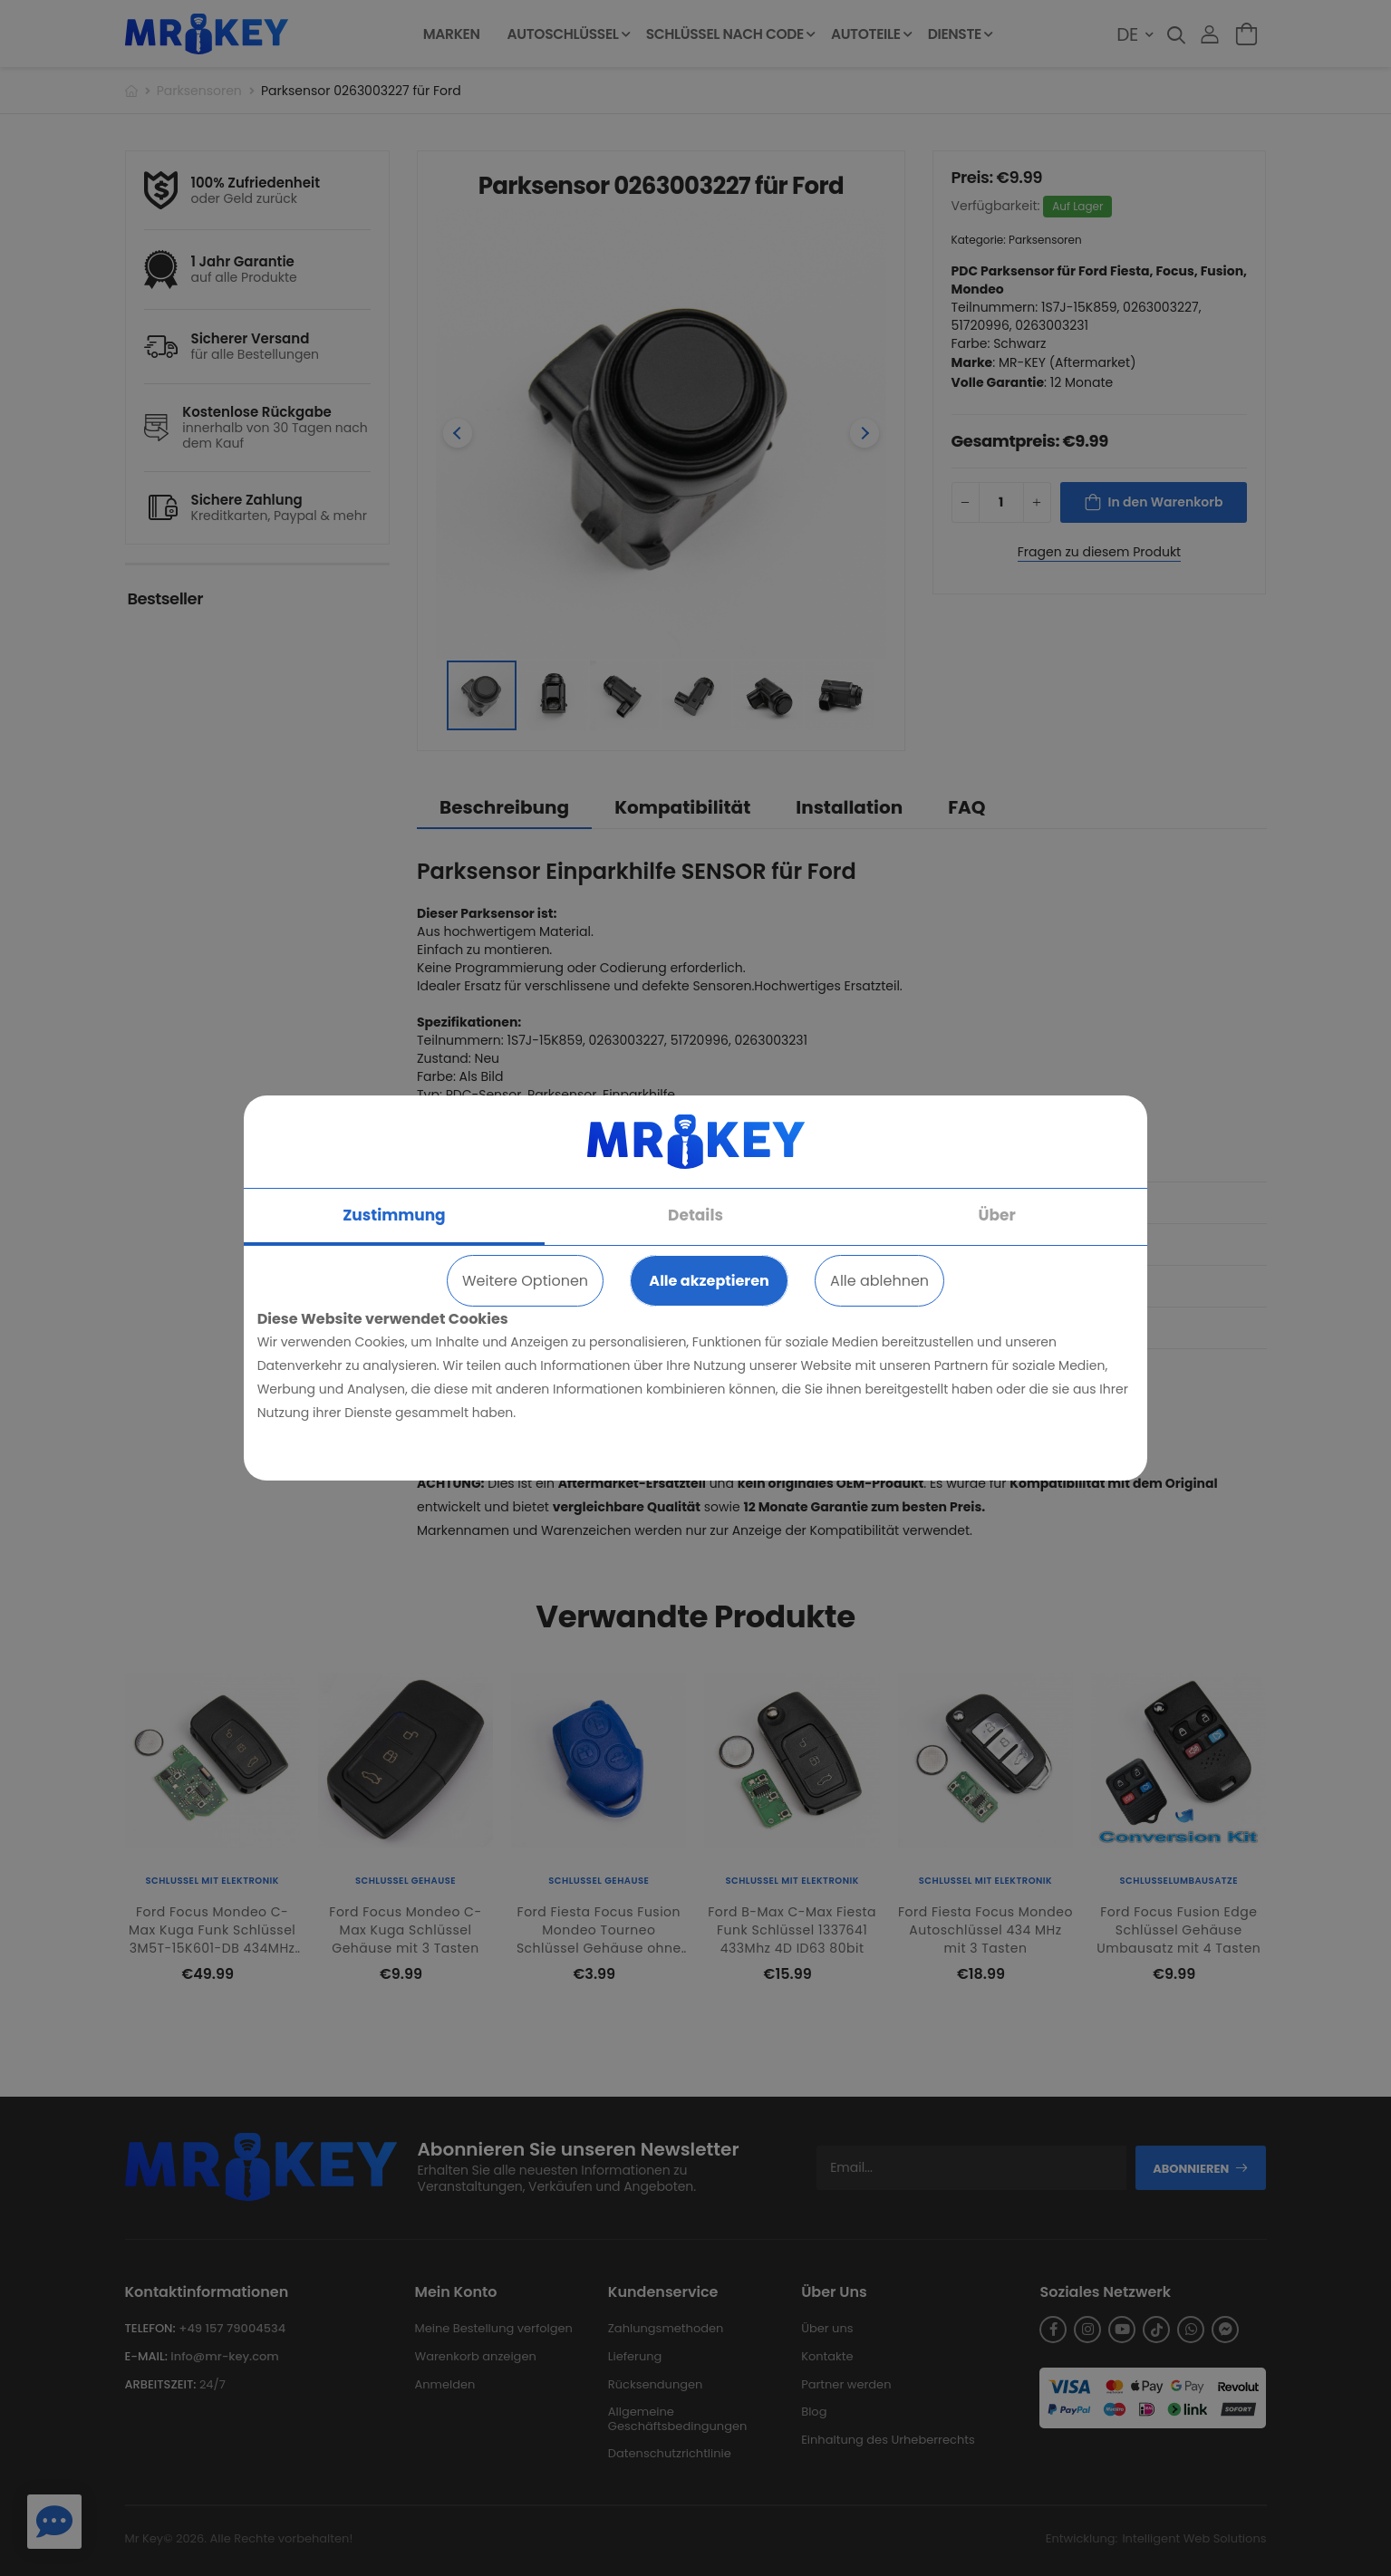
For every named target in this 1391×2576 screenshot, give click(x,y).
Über (996, 1215)
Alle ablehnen (879, 1280)
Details (695, 1215)
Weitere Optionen (525, 1280)
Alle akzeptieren (708, 1280)
